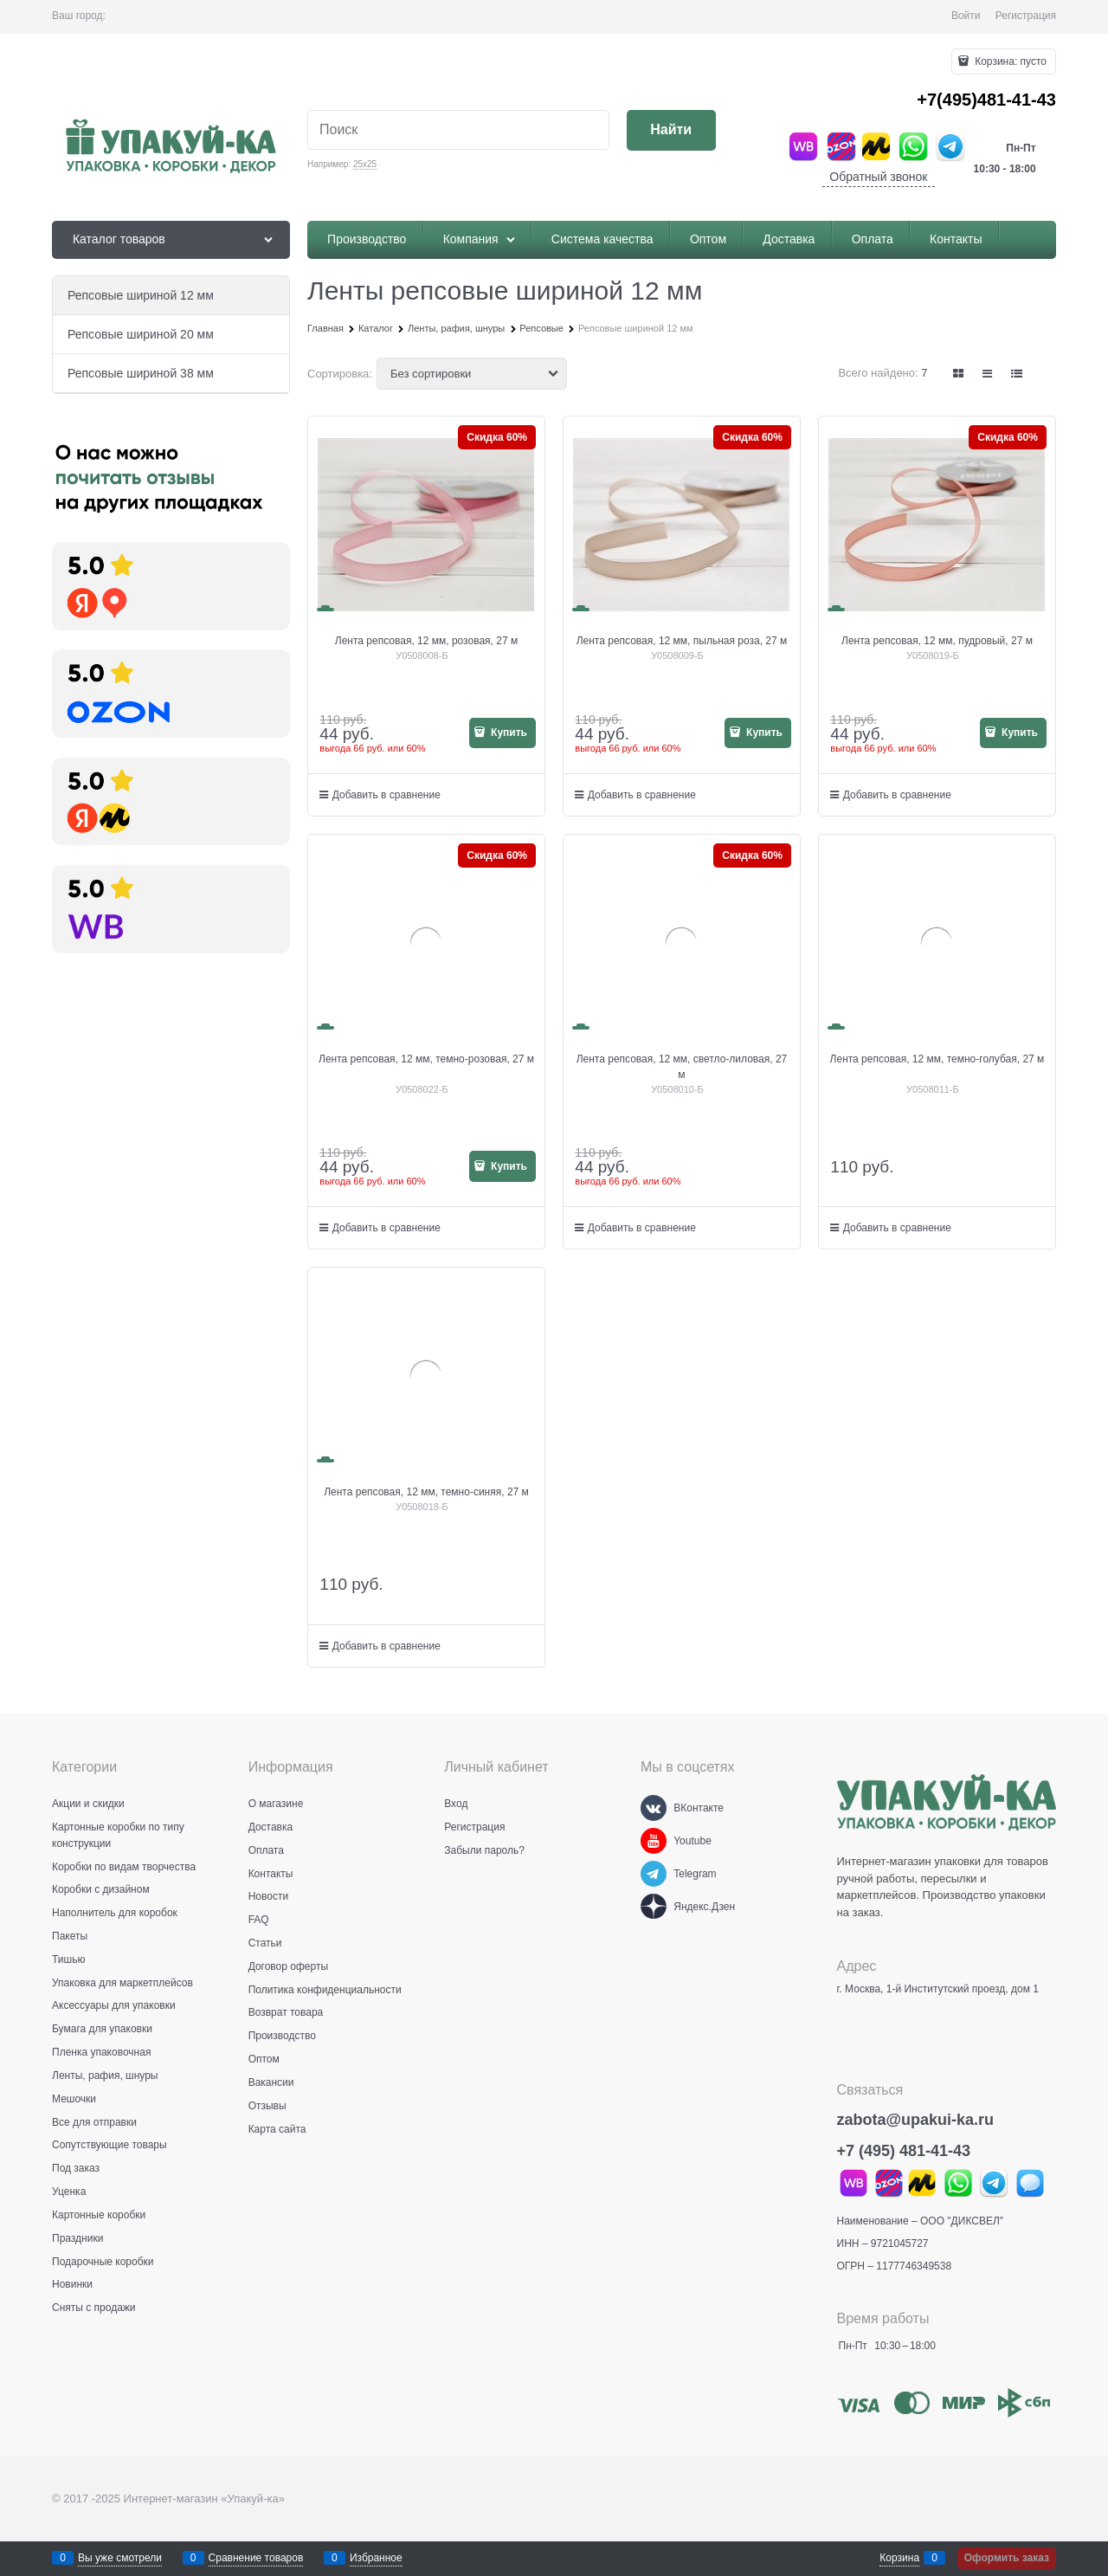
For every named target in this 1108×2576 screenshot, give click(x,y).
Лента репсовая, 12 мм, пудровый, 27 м (937, 641)
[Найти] (671, 130)
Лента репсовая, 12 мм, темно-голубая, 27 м (937, 1059)
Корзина (899, 2558)
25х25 (365, 164)
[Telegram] (654, 1874)
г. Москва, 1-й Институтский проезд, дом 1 (938, 1989)
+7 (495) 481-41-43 (904, 2151)
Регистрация (1025, 16)
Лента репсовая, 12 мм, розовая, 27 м (426, 641)
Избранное (376, 2558)
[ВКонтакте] (654, 1808)
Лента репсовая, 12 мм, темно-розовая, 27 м (426, 1059)
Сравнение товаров (256, 2558)
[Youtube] (654, 1841)
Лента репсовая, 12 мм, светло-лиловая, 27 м (682, 1067)
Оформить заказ (1006, 2558)
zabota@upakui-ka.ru (916, 2119)
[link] (959, 373)
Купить (507, 732)
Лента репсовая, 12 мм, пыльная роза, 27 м (682, 641)
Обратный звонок (878, 177)
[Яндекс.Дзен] (654, 1907)
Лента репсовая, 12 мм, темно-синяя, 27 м (426, 1492)
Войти (966, 16)
